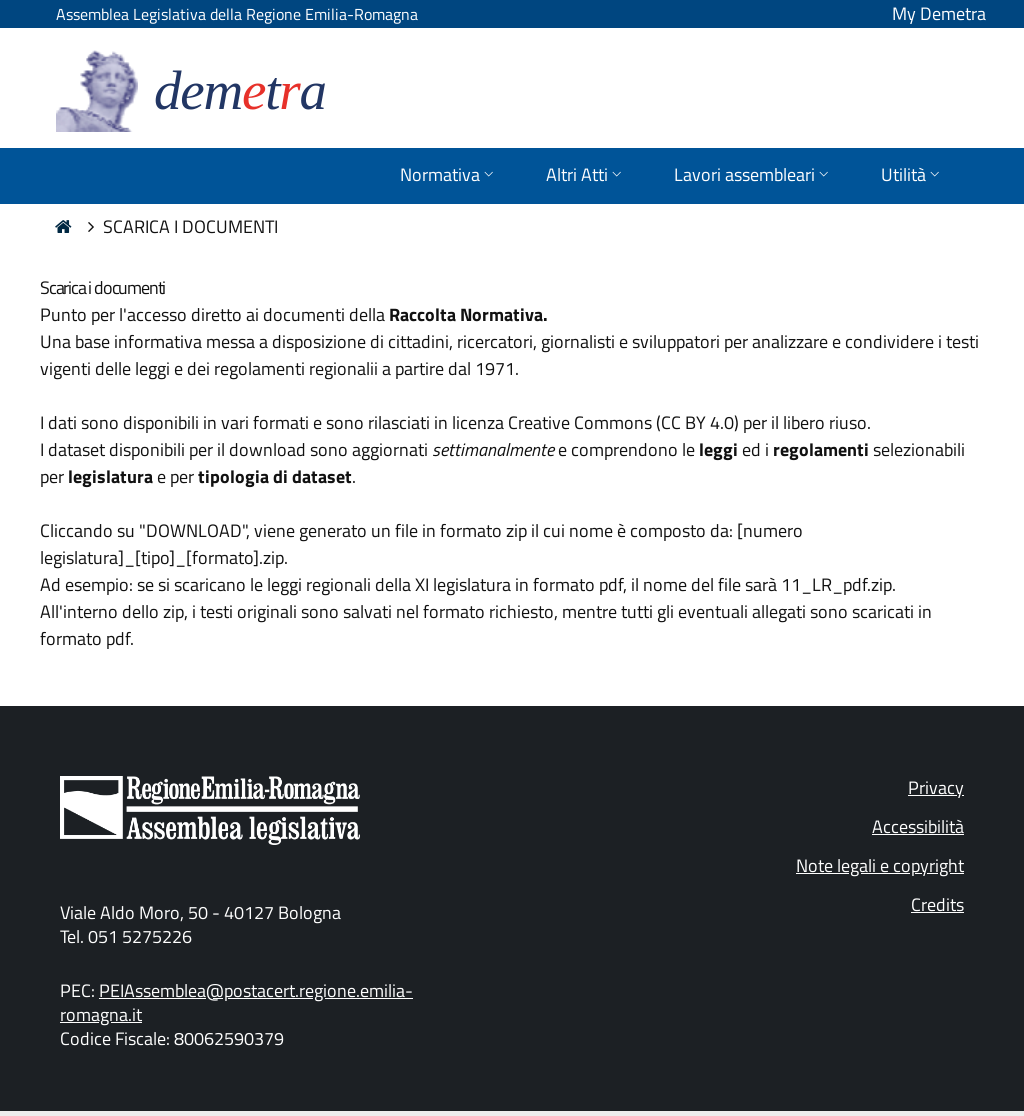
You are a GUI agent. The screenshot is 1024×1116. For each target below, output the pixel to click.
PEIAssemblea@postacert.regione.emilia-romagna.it (236, 1002)
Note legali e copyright (880, 865)
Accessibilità (918, 826)
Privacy (936, 787)
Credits (937, 904)
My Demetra (939, 13)
